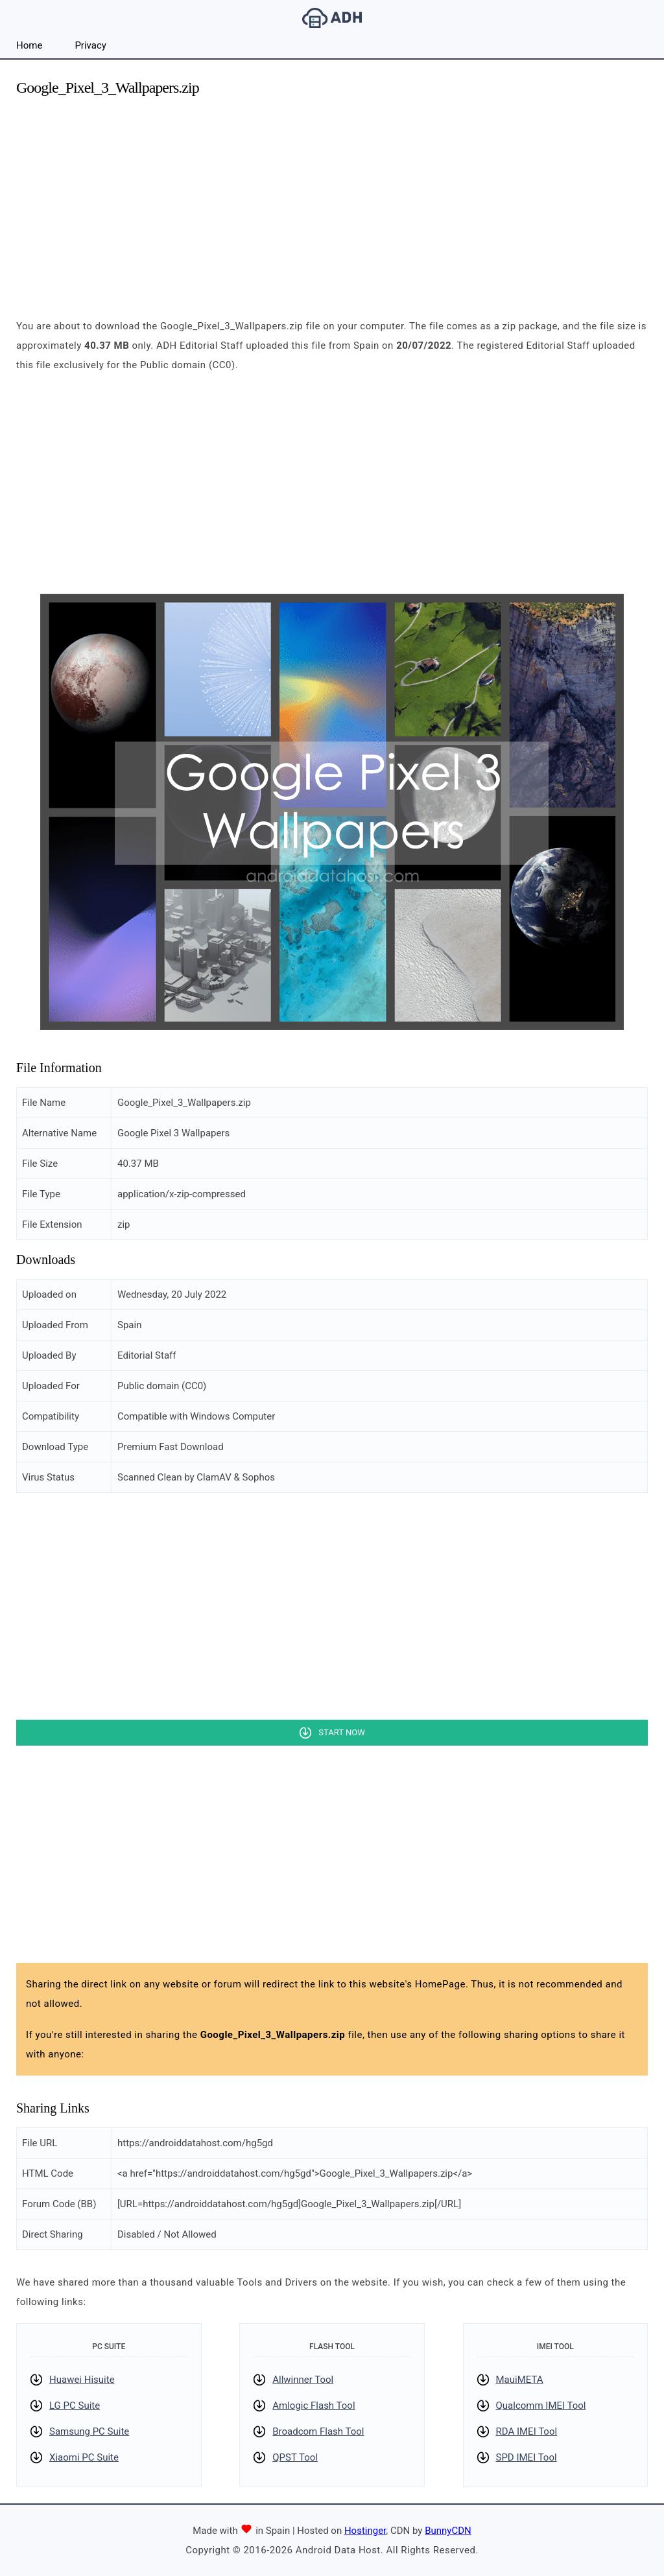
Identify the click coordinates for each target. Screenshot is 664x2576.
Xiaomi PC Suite (84, 2457)
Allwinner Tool (302, 2379)
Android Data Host (332, 18)
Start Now (341, 1732)
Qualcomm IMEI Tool (541, 2405)
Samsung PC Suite (89, 2431)
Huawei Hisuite (82, 2379)
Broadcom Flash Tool (318, 2431)
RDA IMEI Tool (527, 2431)
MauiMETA (519, 2379)
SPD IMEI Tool (526, 2457)
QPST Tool (295, 2457)
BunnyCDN (448, 2530)
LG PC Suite (74, 2405)
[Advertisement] (332, 199)
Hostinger (365, 2530)
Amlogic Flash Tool (313, 2405)
